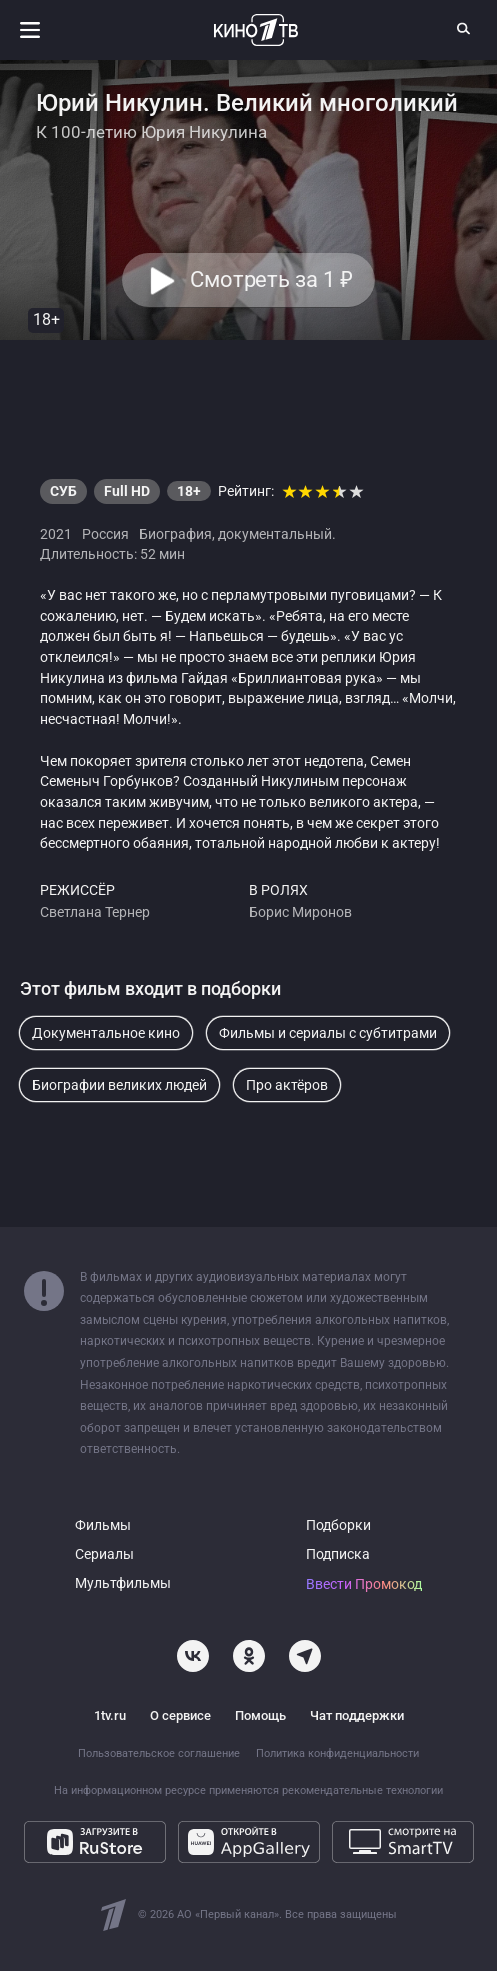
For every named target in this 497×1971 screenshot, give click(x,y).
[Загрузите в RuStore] (95, 1842)
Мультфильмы (123, 1583)
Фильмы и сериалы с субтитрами (328, 1033)
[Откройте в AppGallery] (249, 1842)
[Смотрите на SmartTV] (403, 1842)
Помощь (260, 1715)
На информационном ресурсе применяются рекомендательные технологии (248, 1790)
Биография (175, 534)
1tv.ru (110, 1715)
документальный (275, 534)
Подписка (338, 1554)
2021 (56, 534)
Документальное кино (106, 1033)
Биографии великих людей (119, 1085)
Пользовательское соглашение (159, 1753)
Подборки (338, 1525)
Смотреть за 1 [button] (271, 279)
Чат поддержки (357, 1715)
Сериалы (104, 1554)
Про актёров (287, 1085)
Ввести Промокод (364, 1584)
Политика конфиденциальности (337, 1753)
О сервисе (180, 1715)
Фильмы (103, 1525)
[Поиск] (464, 28)
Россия (105, 534)
